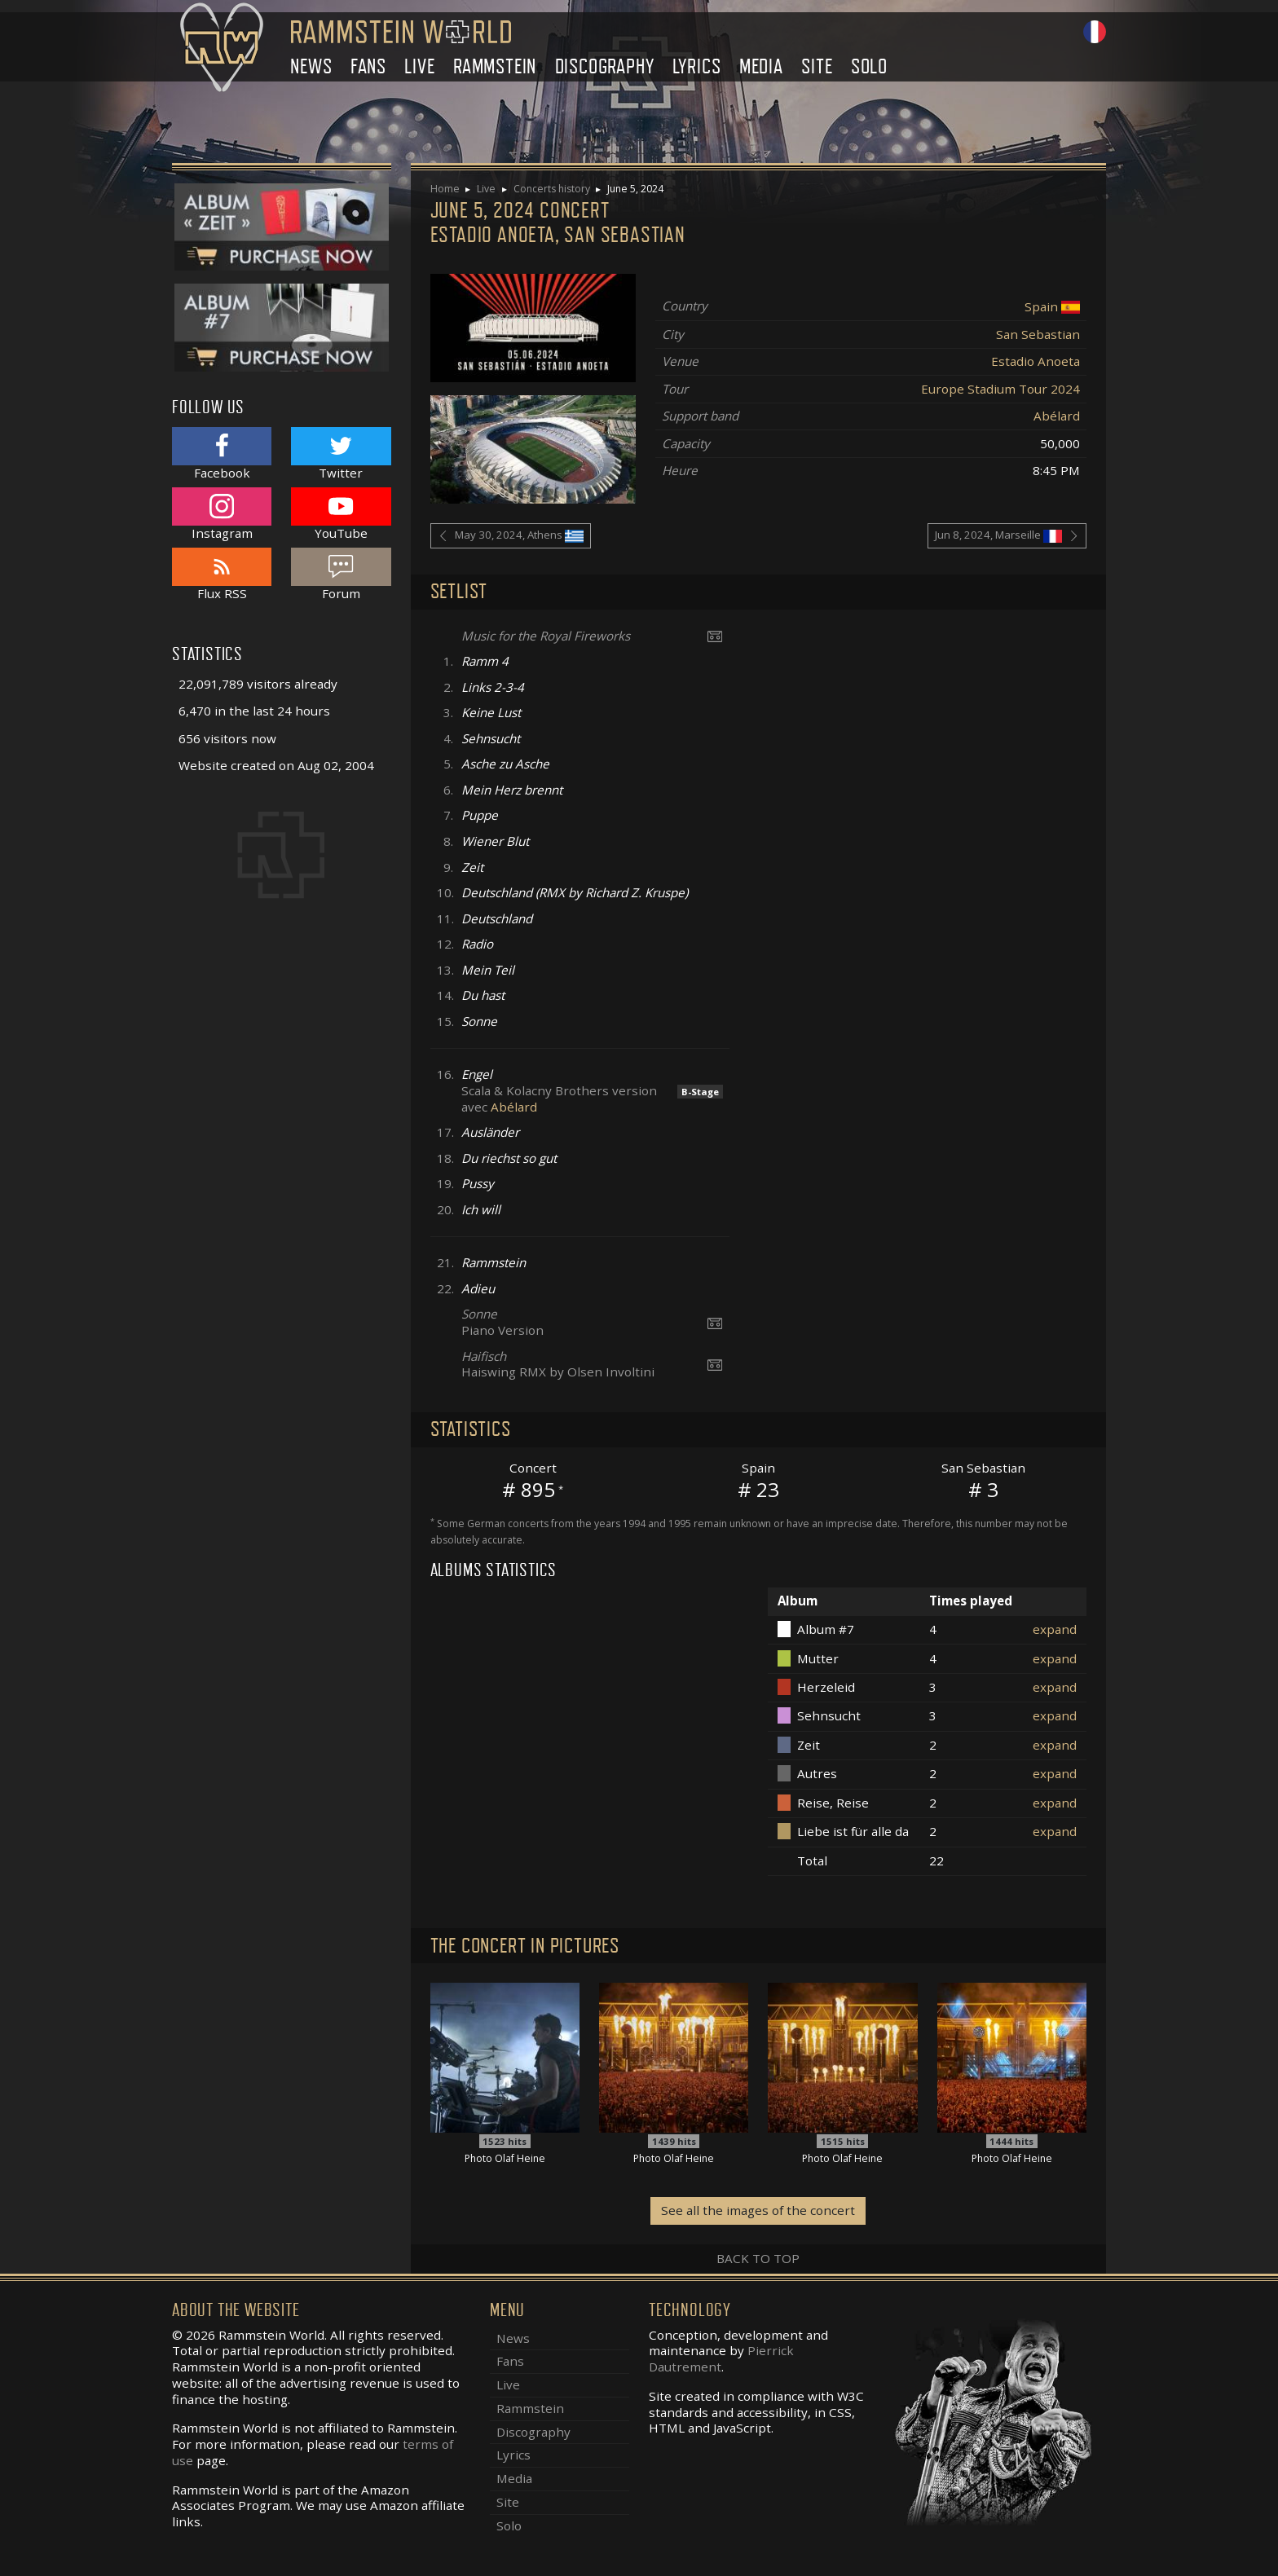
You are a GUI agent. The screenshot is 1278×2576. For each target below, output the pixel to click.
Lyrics (696, 66)
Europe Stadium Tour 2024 (1000, 389)
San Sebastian (1038, 334)
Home (445, 189)
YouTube (340, 513)
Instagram (221, 513)
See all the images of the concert (758, 2210)
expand (1055, 1629)
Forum (340, 574)
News (311, 66)
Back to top (758, 2258)
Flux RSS (221, 574)
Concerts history (551, 189)
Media (761, 66)
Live (419, 66)
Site (816, 66)
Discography (604, 66)
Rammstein (494, 66)
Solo (869, 66)
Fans (368, 66)
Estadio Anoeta (1035, 361)
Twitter (340, 453)
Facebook (221, 453)
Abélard (1056, 415)
